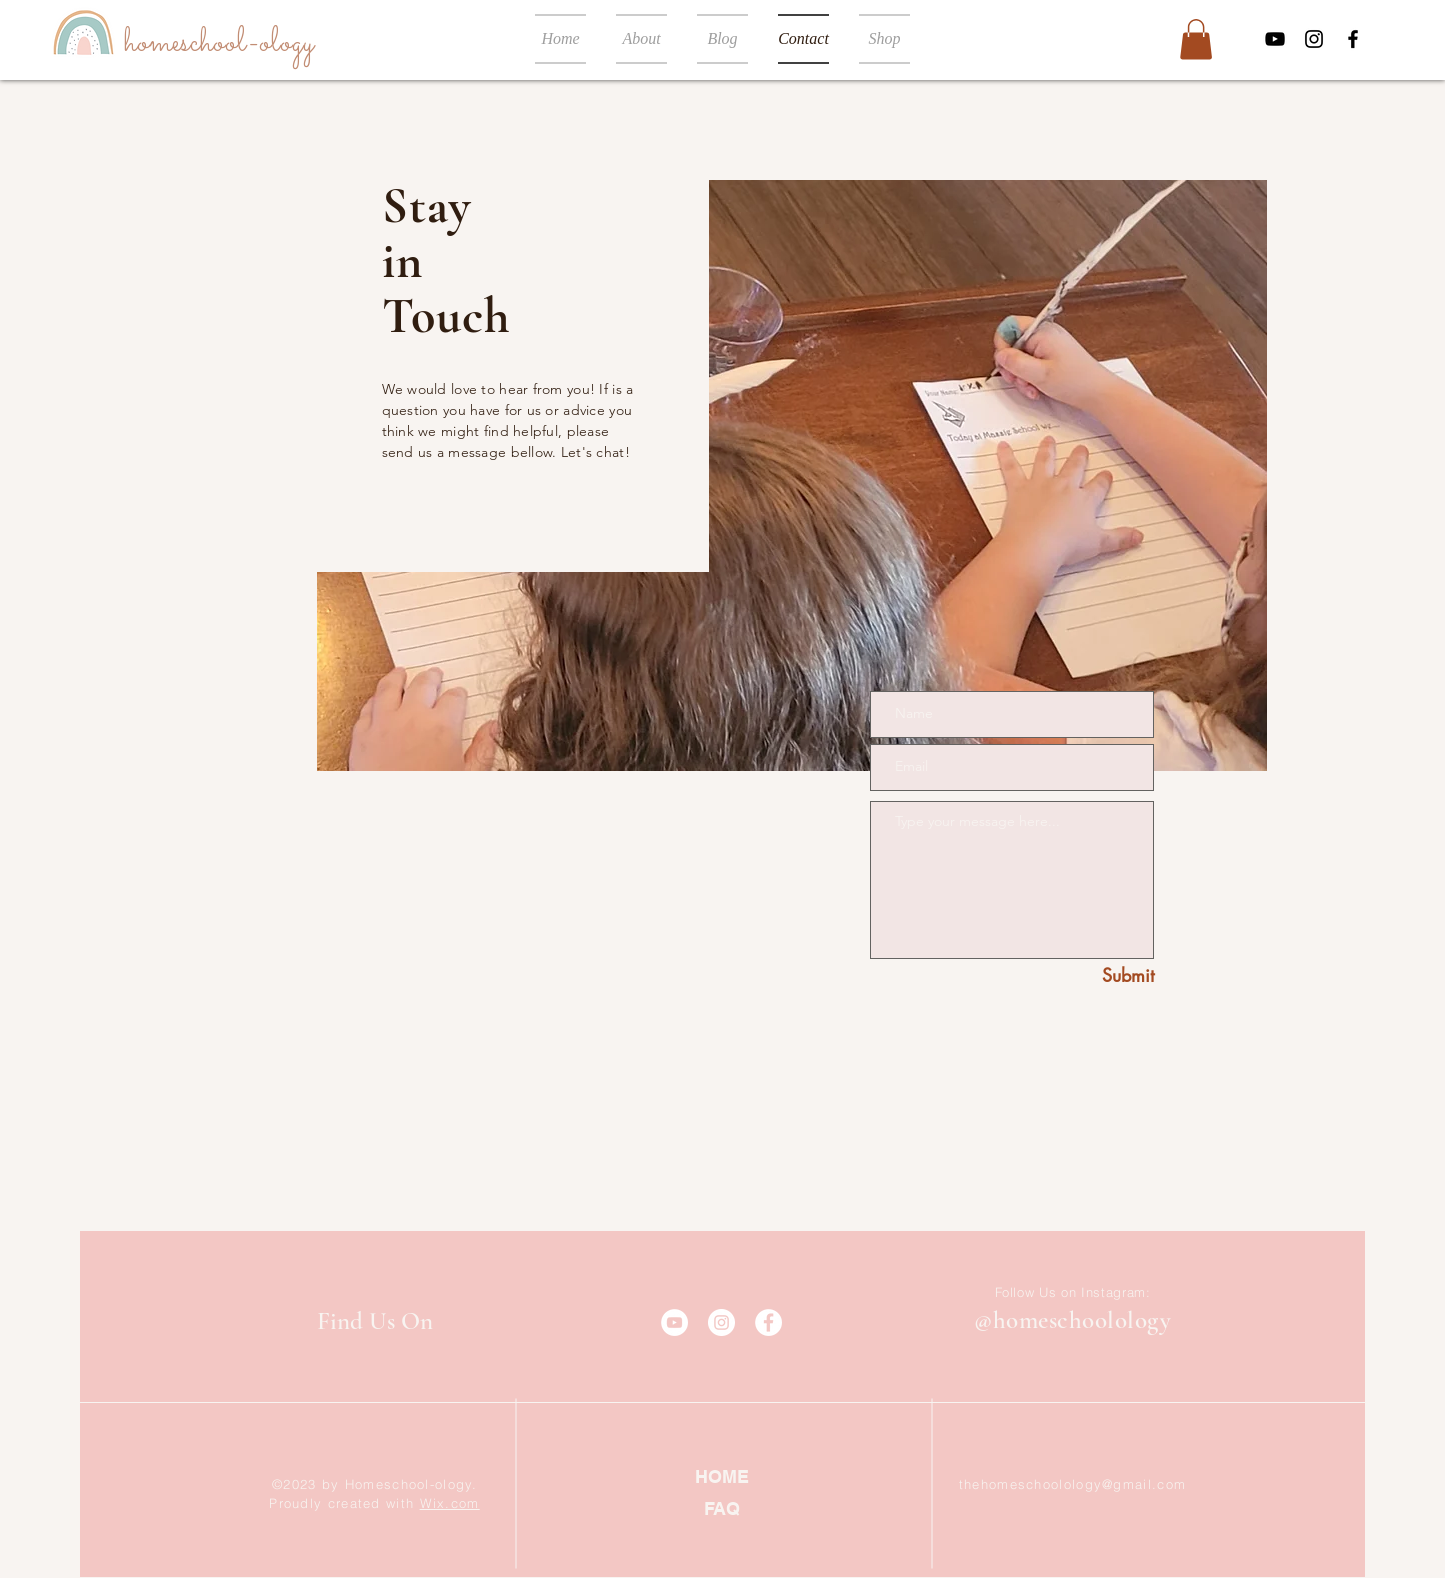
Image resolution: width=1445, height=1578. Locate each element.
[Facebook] (1353, 39)
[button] (1196, 39)
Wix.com (450, 1503)
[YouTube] (1275, 39)
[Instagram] (1314, 39)
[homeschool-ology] (219, 43)
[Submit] (1106, 976)
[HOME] (722, 1476)
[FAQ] (722, 1508)
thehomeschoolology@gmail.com (1072, 1484)
